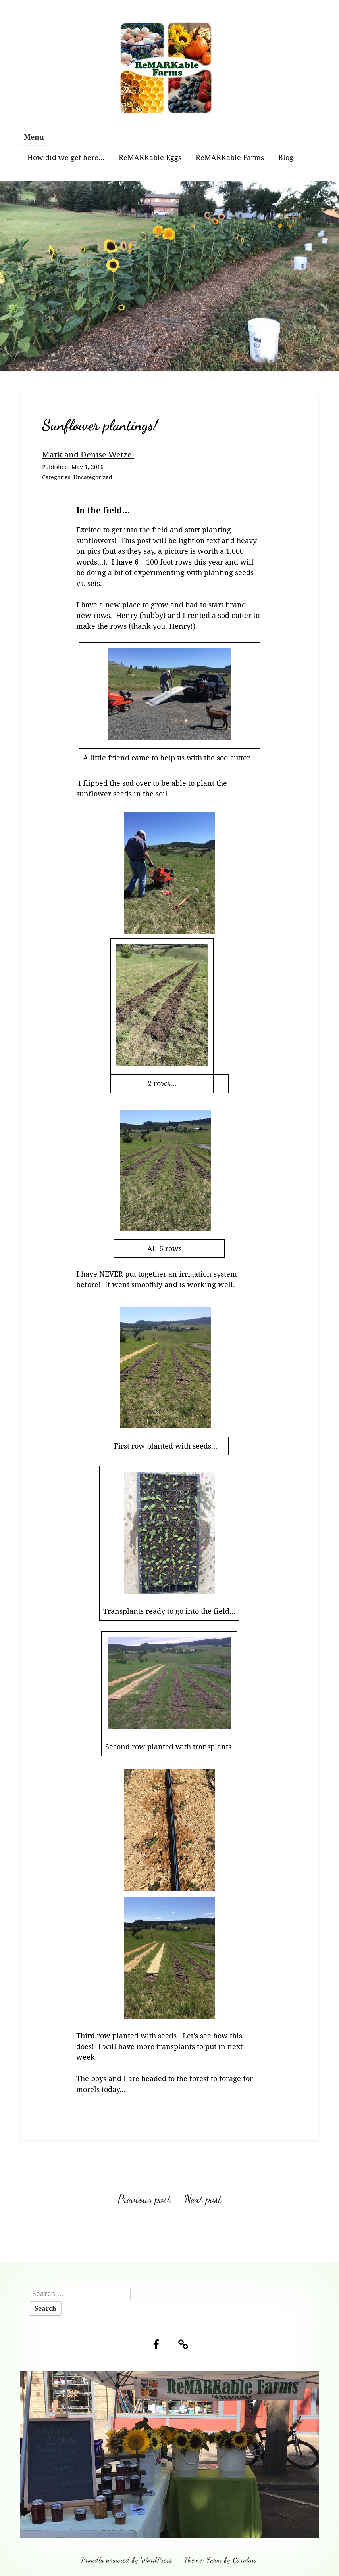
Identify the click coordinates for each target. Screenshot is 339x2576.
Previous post (144, 2199)
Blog (285, 157)
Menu (34, 137)
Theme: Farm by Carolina (221, 2559)
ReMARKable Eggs (150, 157)
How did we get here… (65, 157)
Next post (203, 2199)
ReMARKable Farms (230, 157)
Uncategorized (92, 477)
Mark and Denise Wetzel (88, 454)
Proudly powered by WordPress (126, 2559)
